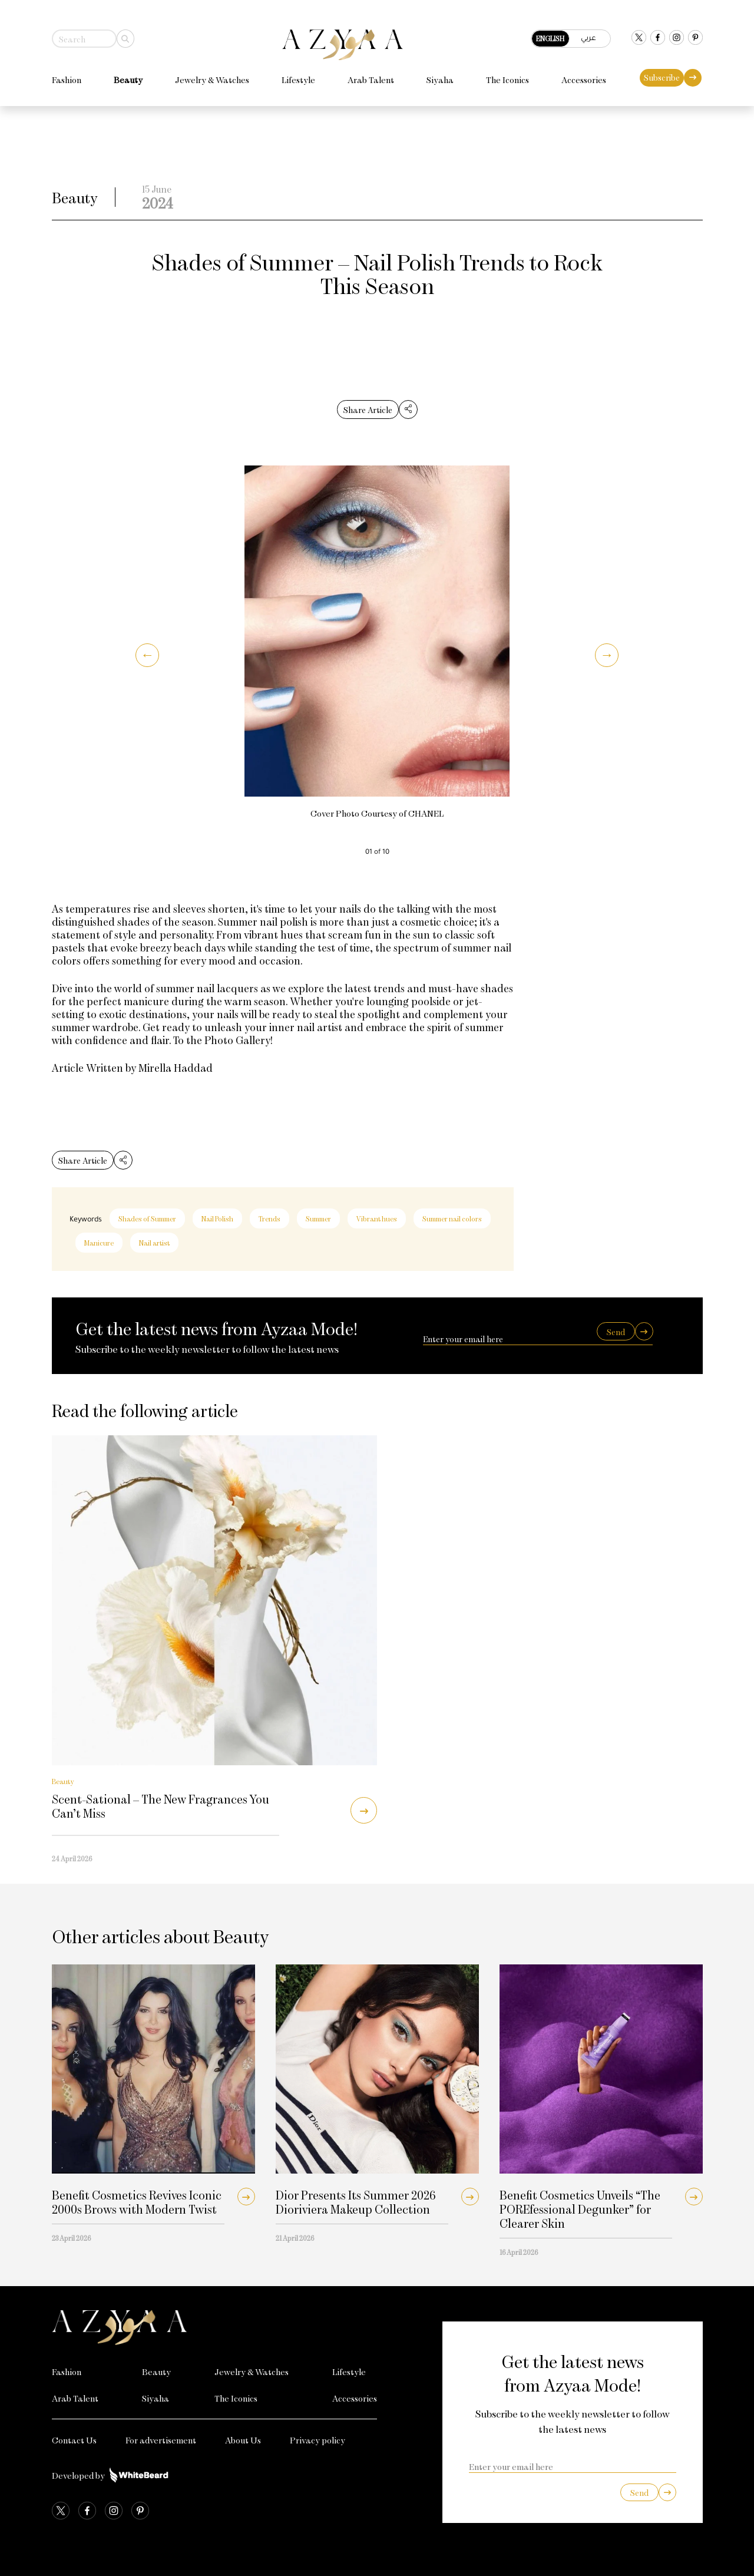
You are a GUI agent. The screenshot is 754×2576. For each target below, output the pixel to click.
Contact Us (74, 2440)
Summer (318, 1218)
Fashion (66, 73)
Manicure (99, 1242)
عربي (588, 31)
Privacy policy (317, 2440)
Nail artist (154, 1242)
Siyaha (440, 73)
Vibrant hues (376, 1218)
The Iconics (507, 73)
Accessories (583, 73)
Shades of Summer (147, 1218)
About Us (243, 2440)
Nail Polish (217, 1218)
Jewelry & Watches (212, 73)
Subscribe (662, 71)
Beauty (128, 73)
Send (616, 1331)
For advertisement (160, 2440)
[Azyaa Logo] (215, 2327)
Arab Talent (371, 73)
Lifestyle (298, 73)
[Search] (125, 32)
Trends (269, 1218)
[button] (147, 655)
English (550, 32)
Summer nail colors (452, 1218)
